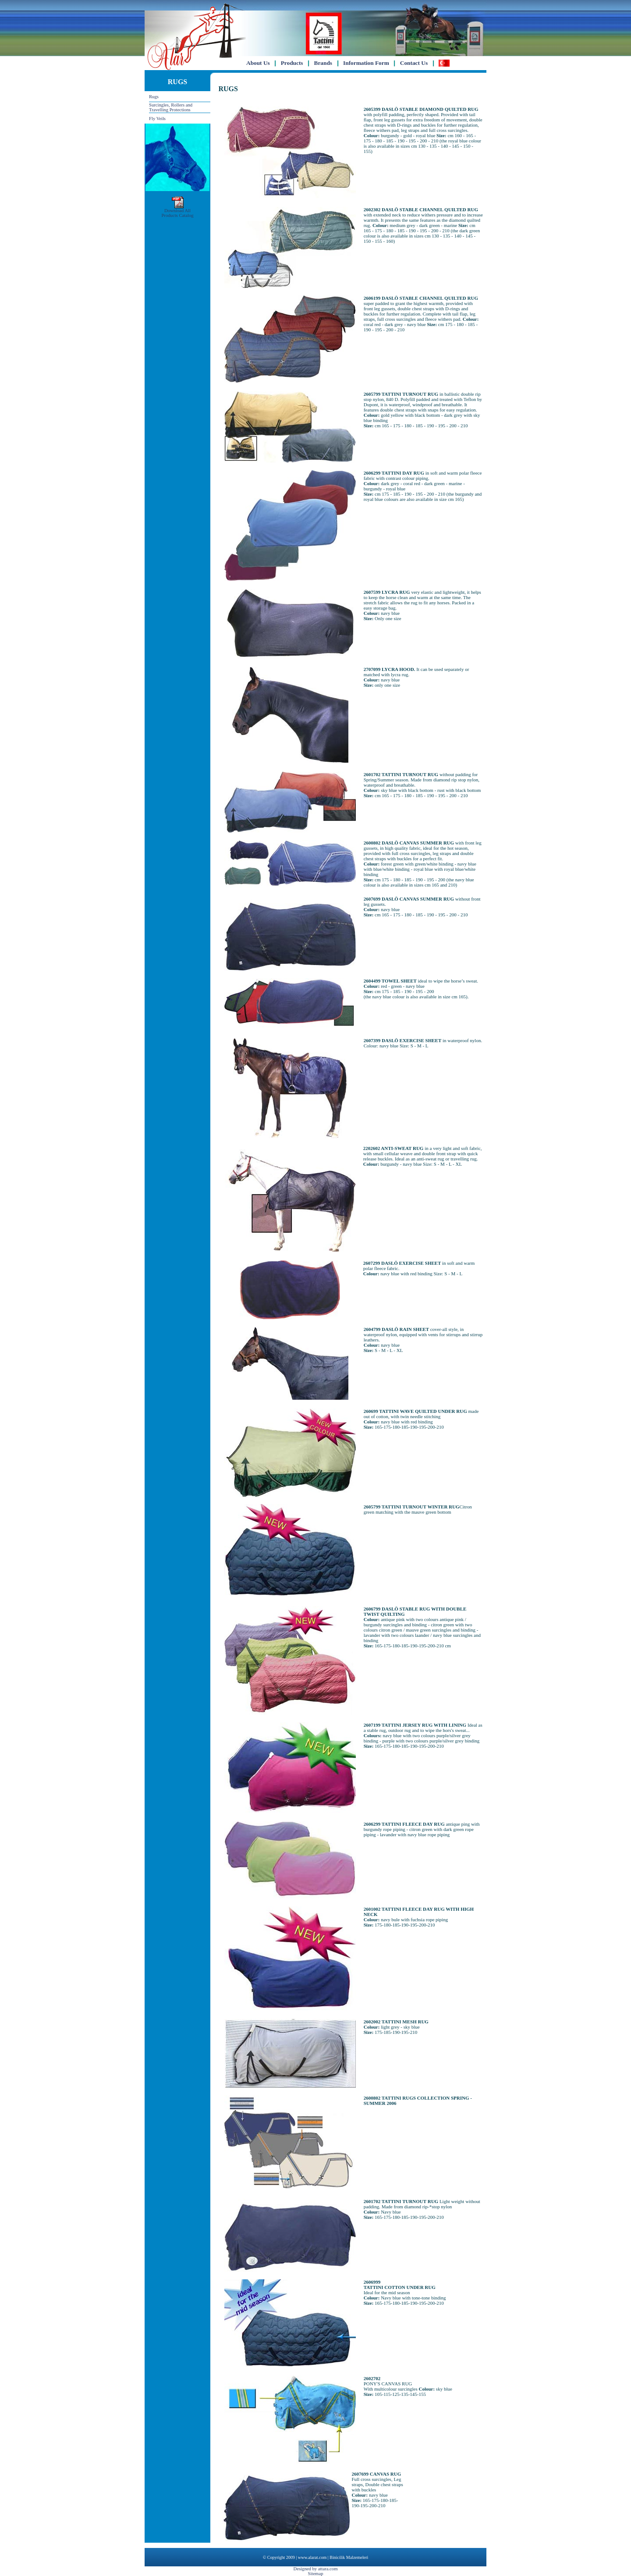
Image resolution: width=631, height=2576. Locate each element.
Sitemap (315, 2573)
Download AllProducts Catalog (177, 211)
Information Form (366, 63)
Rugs (154, 96)
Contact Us (414, 63)
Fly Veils (157, 118)
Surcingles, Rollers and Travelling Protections (170, 107)
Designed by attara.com (316, 2568)
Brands (323, 63)
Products (292, 63)
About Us (258, 63)
